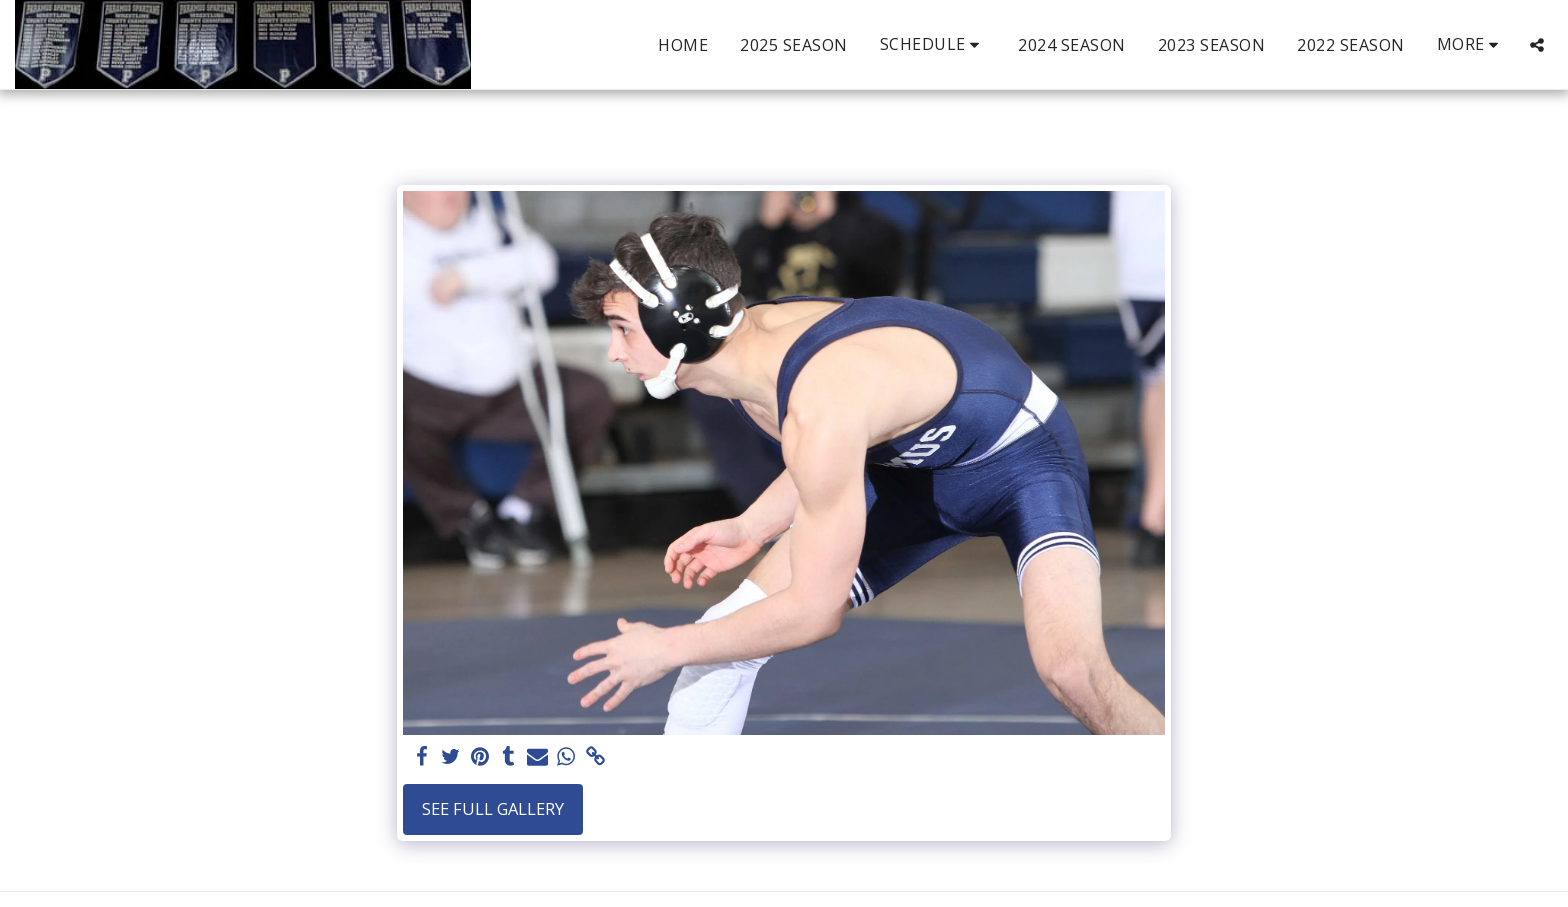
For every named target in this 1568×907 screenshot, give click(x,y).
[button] (933, 44)
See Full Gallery (493, 808)
